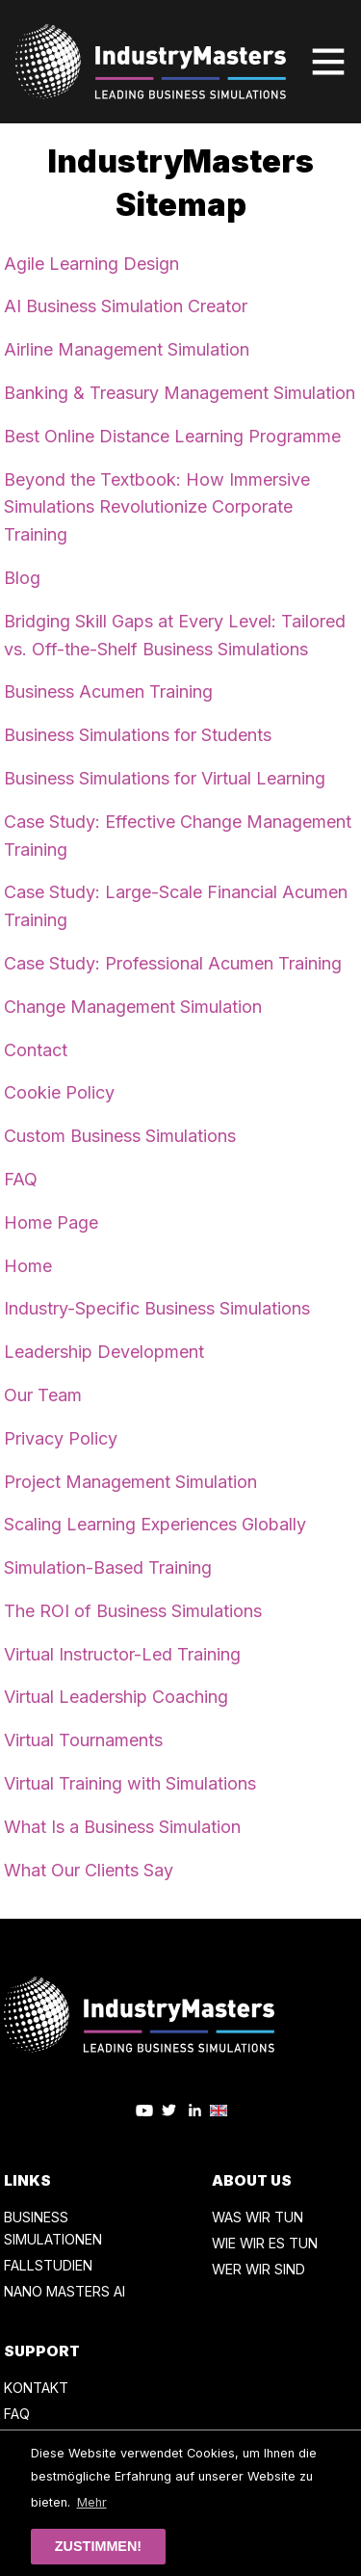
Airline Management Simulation (126, 349)
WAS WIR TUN (257, 2217)
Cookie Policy (59, 1092)
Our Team (43, 1395)
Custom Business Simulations (120, 1136)
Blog (22, 578)
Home (28, 1266)
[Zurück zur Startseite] (150, 61)
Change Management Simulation (133, 1006)
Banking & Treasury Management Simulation (179, 393)
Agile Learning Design (91, 263)
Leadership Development (104, 1351)
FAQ (21, 1179)
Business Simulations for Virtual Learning (164, 778)
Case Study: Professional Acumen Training (173, 963)
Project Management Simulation (130, 1482)
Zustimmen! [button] (98, 2546)
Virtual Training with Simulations (130, 1783)
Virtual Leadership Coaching (116, 1696)
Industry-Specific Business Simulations (157, 1308)
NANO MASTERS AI (64, 2291)
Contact (35, 1050)
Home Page (51, 1222)
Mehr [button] (92, 2502)
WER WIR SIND (258, 2269)
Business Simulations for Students (137, 735)
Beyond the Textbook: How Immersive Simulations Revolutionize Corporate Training (157, 507)
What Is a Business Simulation (122, 1827)
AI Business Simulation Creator (125, 306)
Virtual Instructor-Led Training (122, 1654)
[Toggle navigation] (328, 61)
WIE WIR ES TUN (265, 2243)
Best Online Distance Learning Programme (172, 436)
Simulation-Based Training (108, 1567)
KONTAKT (36, 2387)
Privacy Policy (60, 1438)
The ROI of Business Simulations (133, 1611)
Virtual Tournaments (83, 1740)
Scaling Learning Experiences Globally (155, 1524)
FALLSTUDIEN (48, 2265)
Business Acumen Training (108, 691)
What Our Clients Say (88, 1870)
